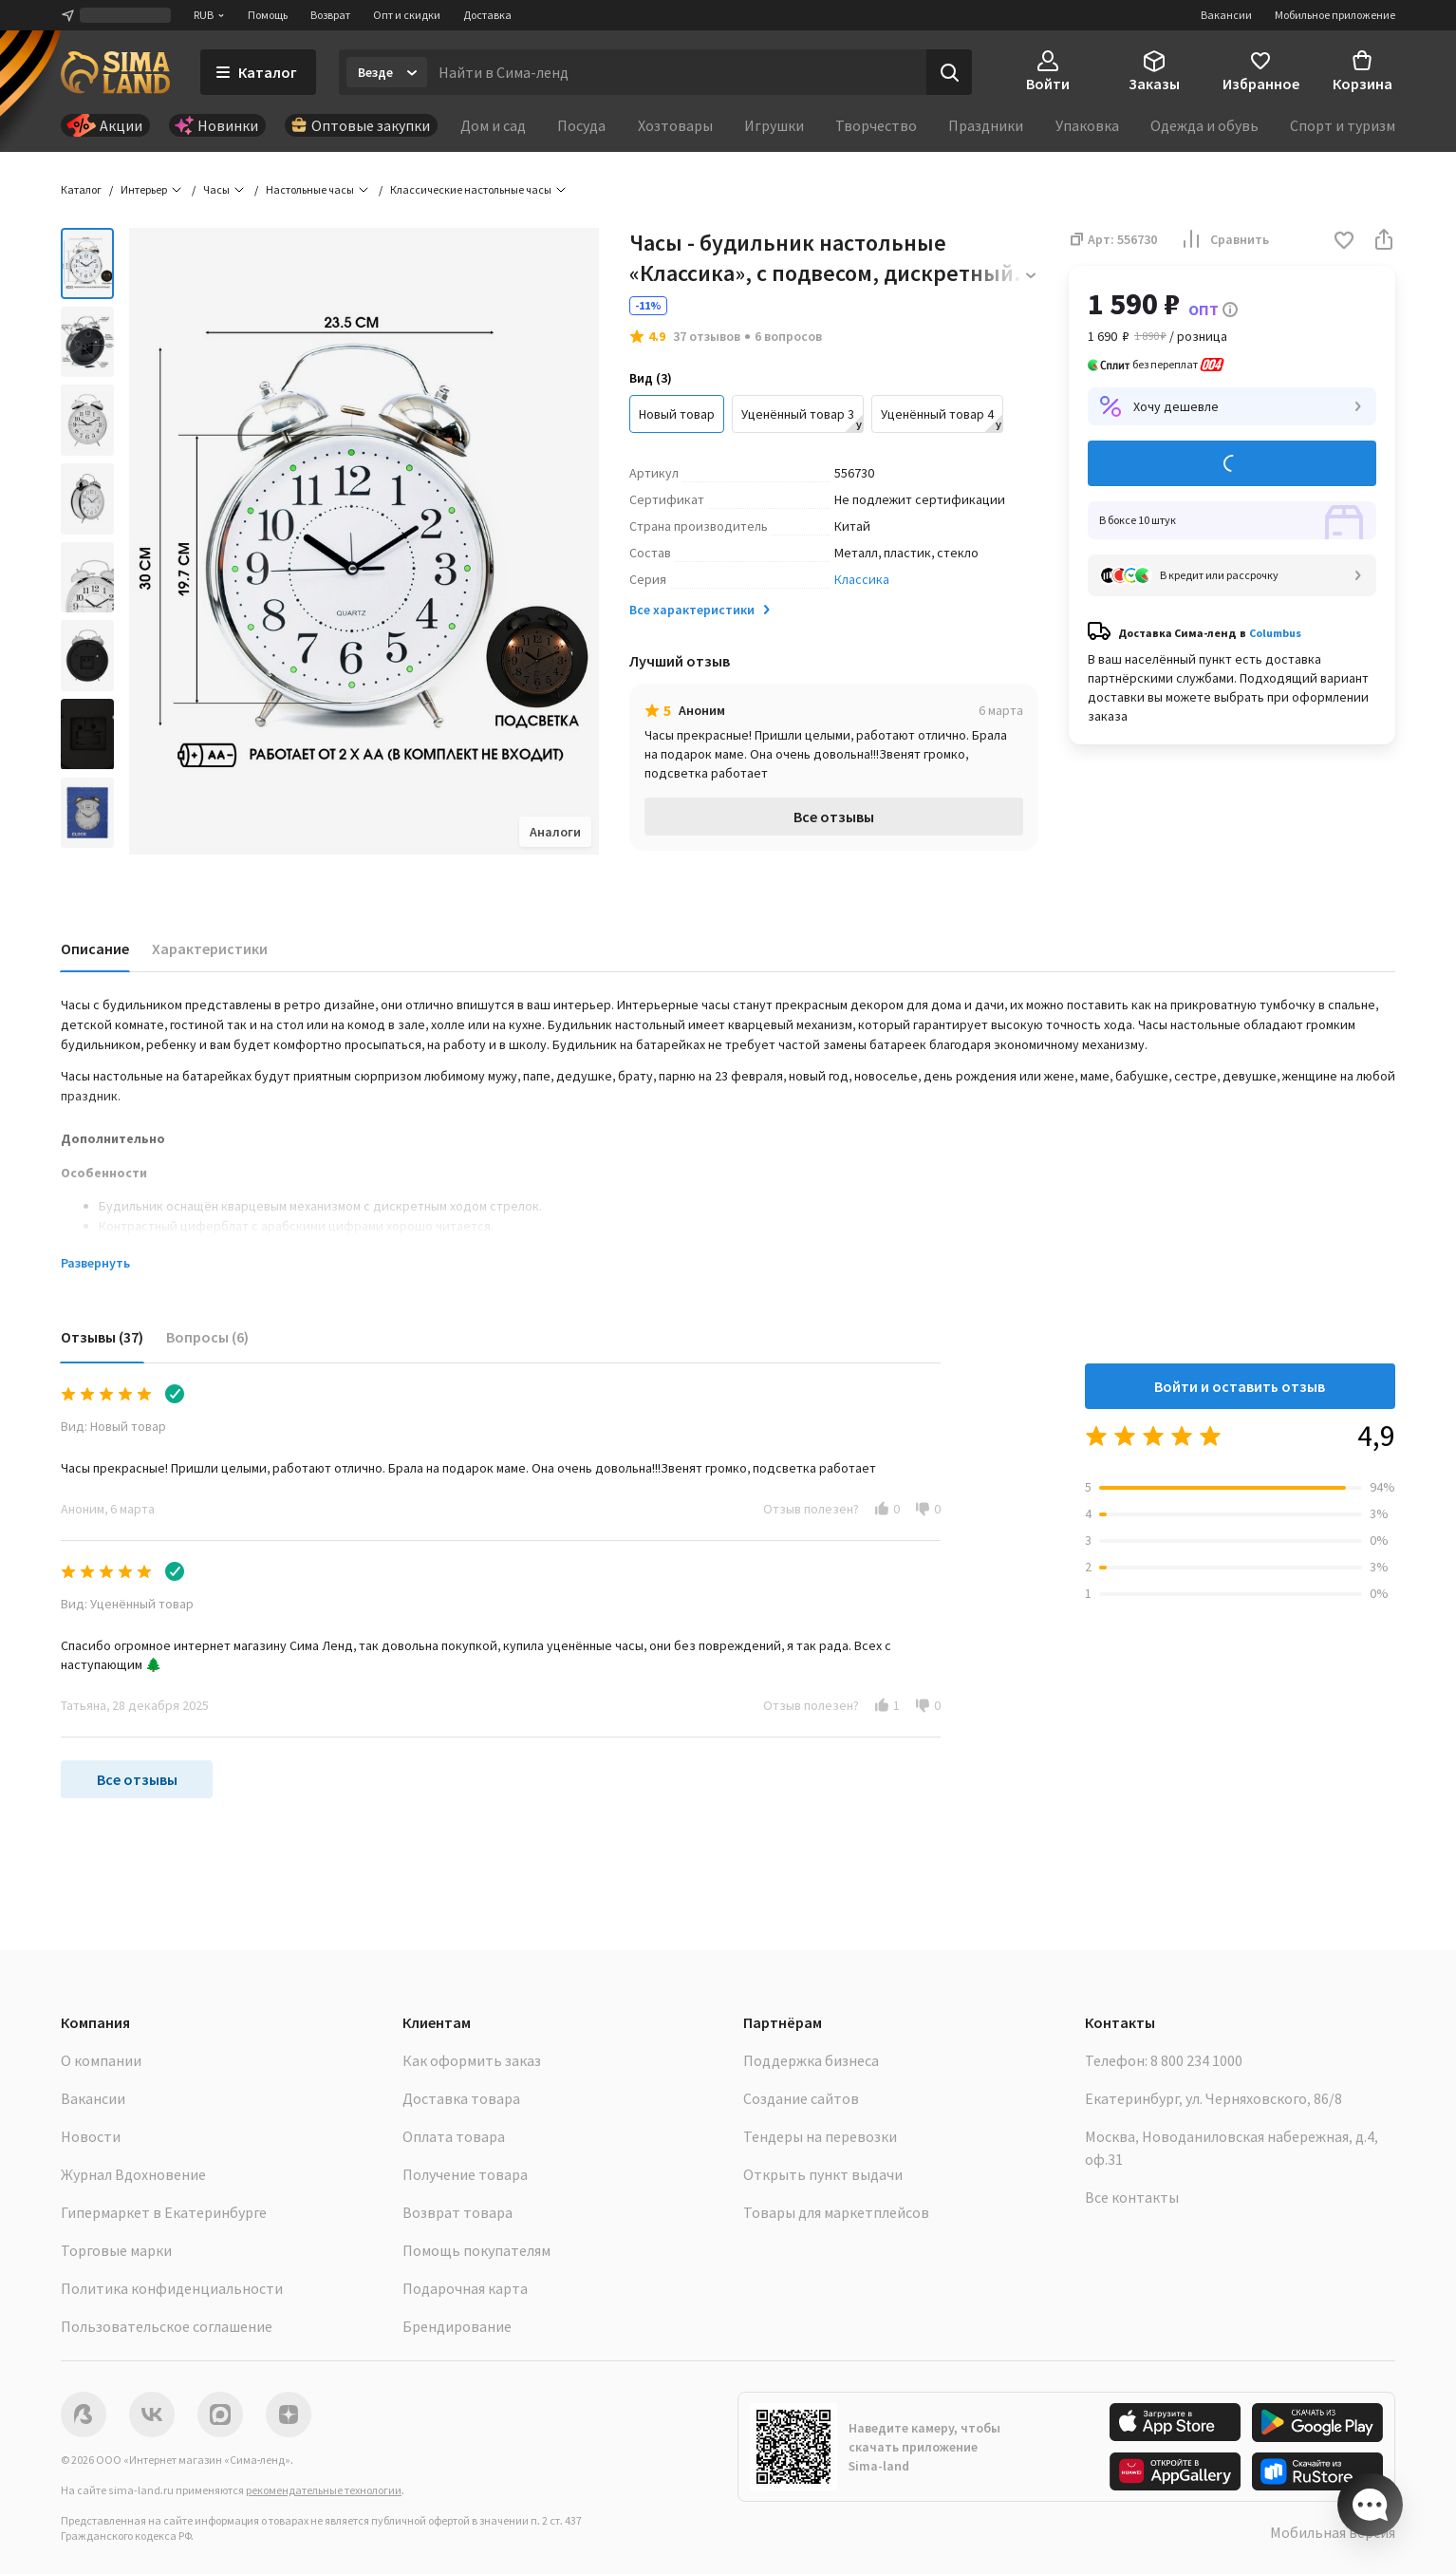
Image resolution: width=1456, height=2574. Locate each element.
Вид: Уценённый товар (127, 1603)
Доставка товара (461, 2098)
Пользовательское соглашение (166, 2326)
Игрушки (774, 125)
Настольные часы (310, 189)
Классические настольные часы (470, 189)
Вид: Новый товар (113, 1426)
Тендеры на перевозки (820, 2136)
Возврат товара (457, 2212)
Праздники (985, 125)
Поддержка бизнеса (811, 2060)
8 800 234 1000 (1196, 2060)
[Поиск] (949, 72)
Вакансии (1226, 15)
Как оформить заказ (471, 2060)
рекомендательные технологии (323, 2490)
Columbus (1275, 633)
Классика (861, 579)
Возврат (330, 15)
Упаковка (1087, 125)
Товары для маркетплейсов (836, 2212)
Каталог (81, 189)
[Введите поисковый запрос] (676, 72)
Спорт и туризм (1342, 125)
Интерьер (144, 189)
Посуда (581, 125)
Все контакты (1132, 2197)
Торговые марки (116, 2250)
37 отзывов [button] (706, 336)
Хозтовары (675, 125)
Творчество (876, 125)
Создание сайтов (801, 2098)
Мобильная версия (1332, 2532)
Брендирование (457, 2326)
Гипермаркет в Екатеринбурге (164, 2212)
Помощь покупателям (476, 2250)
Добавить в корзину (1232, 464)
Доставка (487, 15)
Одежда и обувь (1204, 125)
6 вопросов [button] (788, 336)
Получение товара (465, 2174)
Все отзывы (833, 816)
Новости (91, 2136)
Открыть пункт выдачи (823, 2174)
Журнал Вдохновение (133, 2174)
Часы (216, 189)
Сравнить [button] (1224, 239)
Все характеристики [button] (701, 609)
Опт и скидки (406, 15)
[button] (1344, 241)
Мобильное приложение (1335, 15)
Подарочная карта (465, 2288)
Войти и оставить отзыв (1239, 1386)
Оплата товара (453, 2136)
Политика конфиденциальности (172, 2288)
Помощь (268, 15)
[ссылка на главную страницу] (115, 72)
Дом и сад (493, 125)
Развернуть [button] (95, 1262)
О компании (101, 2060)
